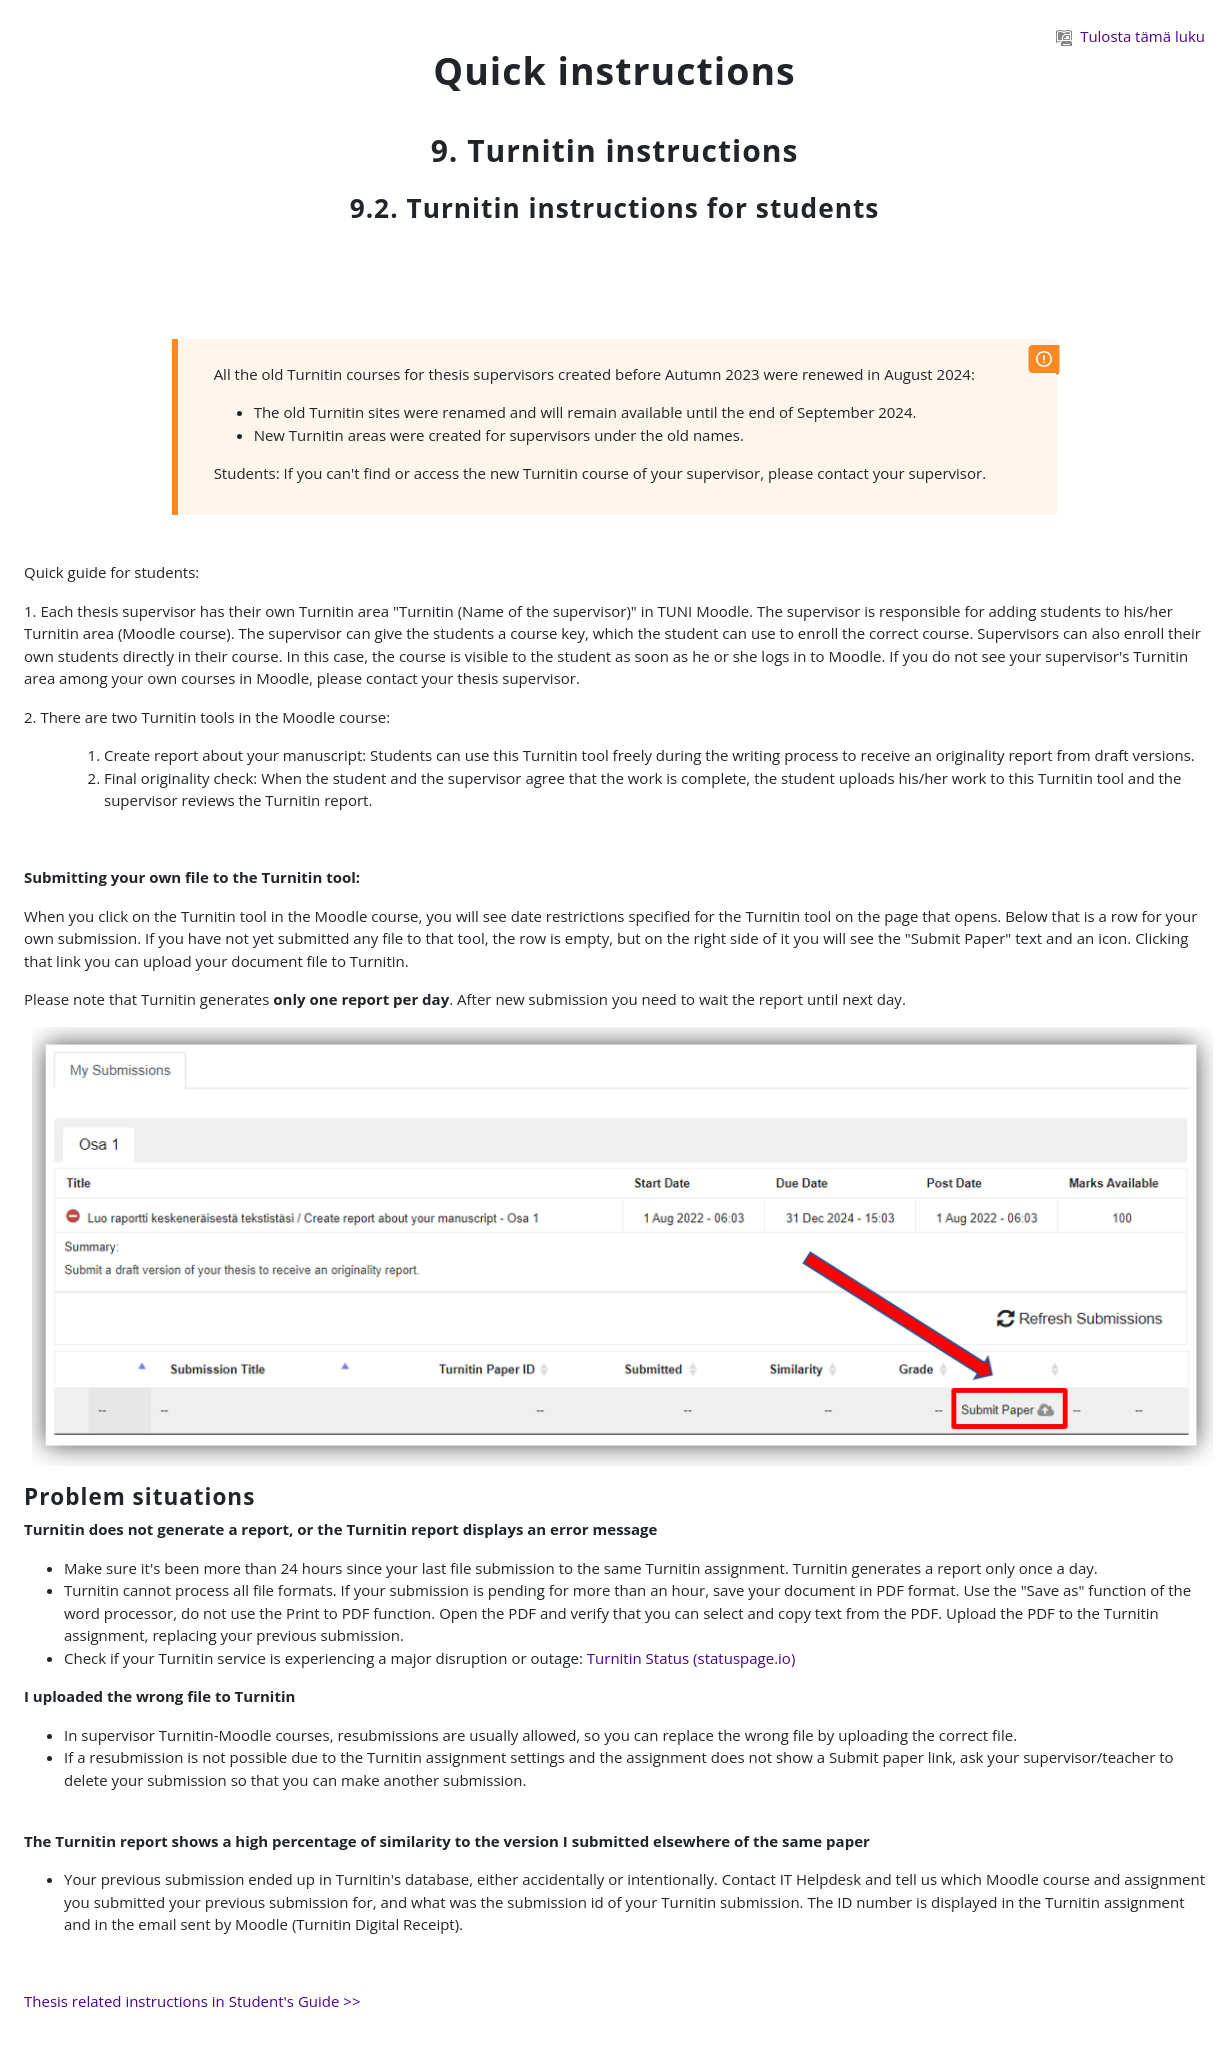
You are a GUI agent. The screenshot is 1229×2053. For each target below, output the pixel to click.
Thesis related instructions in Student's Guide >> (192, 2001)
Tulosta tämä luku (1130, 36)
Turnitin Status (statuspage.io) (691, 1658)
